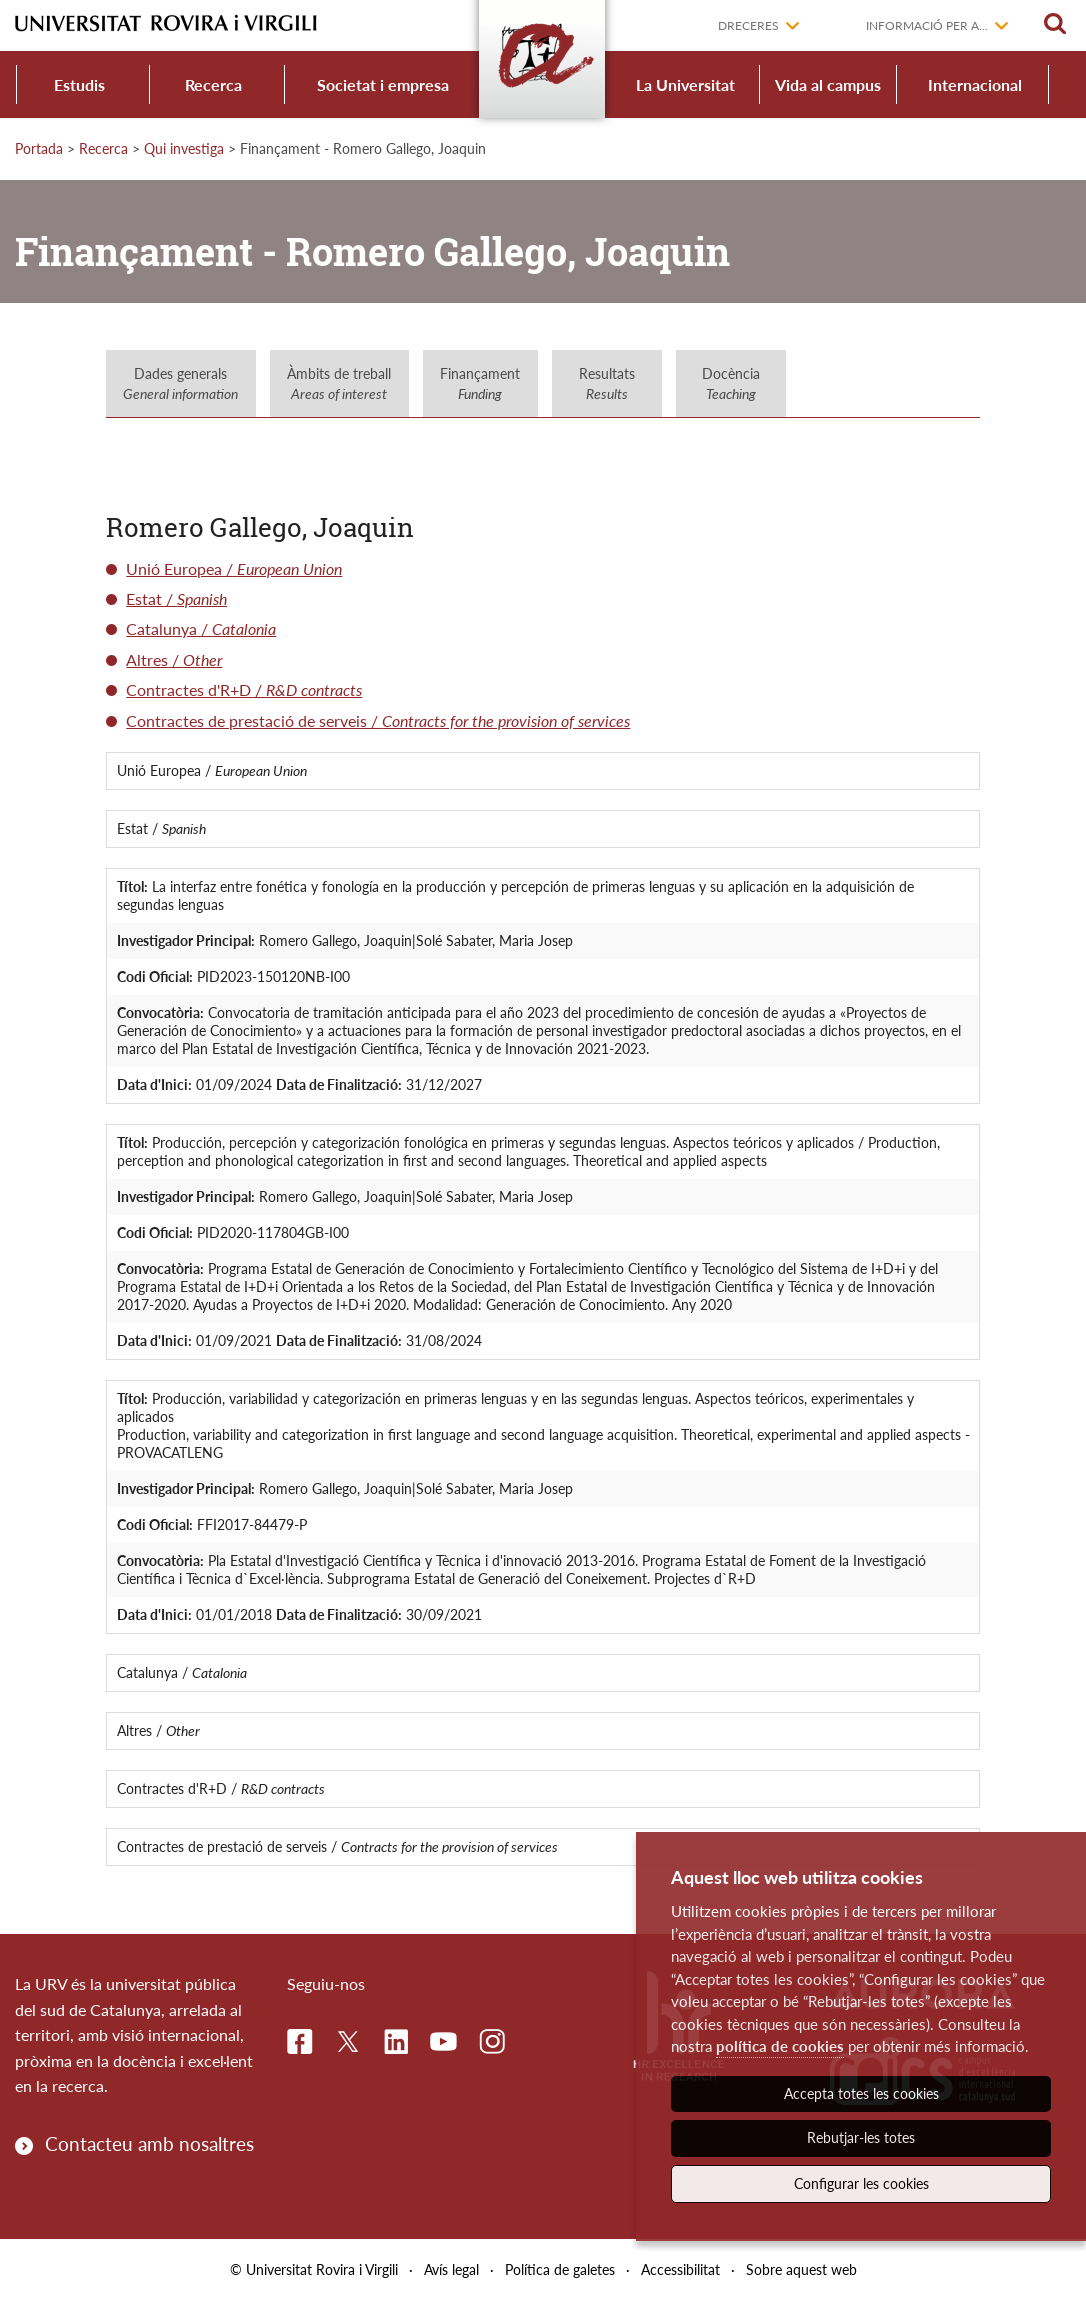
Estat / (176, 598)
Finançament (480, 383)
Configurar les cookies (861, 2183)
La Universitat (685, 84)
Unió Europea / (234, 568)
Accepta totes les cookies (861, 2093)
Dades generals (180, 383)
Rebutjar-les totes (861, 2137)
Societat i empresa (383, 84)
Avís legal (451, 2269)
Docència (731, 383)
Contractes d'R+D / (244, 689)
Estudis (79, 84)
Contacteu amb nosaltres (149, 2143)
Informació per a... (927, 25)
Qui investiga (184, 148)
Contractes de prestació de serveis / (378, 720)
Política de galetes (560, 2269)
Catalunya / (201, 628)
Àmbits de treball (339, 383)
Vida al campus (828, 84)
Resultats (607, 383)
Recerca (213, 84)
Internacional (975, 84)
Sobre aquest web (801, 2269)
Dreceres (748, 25)
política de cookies (780, 2046)
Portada (39, 148)
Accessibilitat (680, 2269)
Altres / (174, 659)
